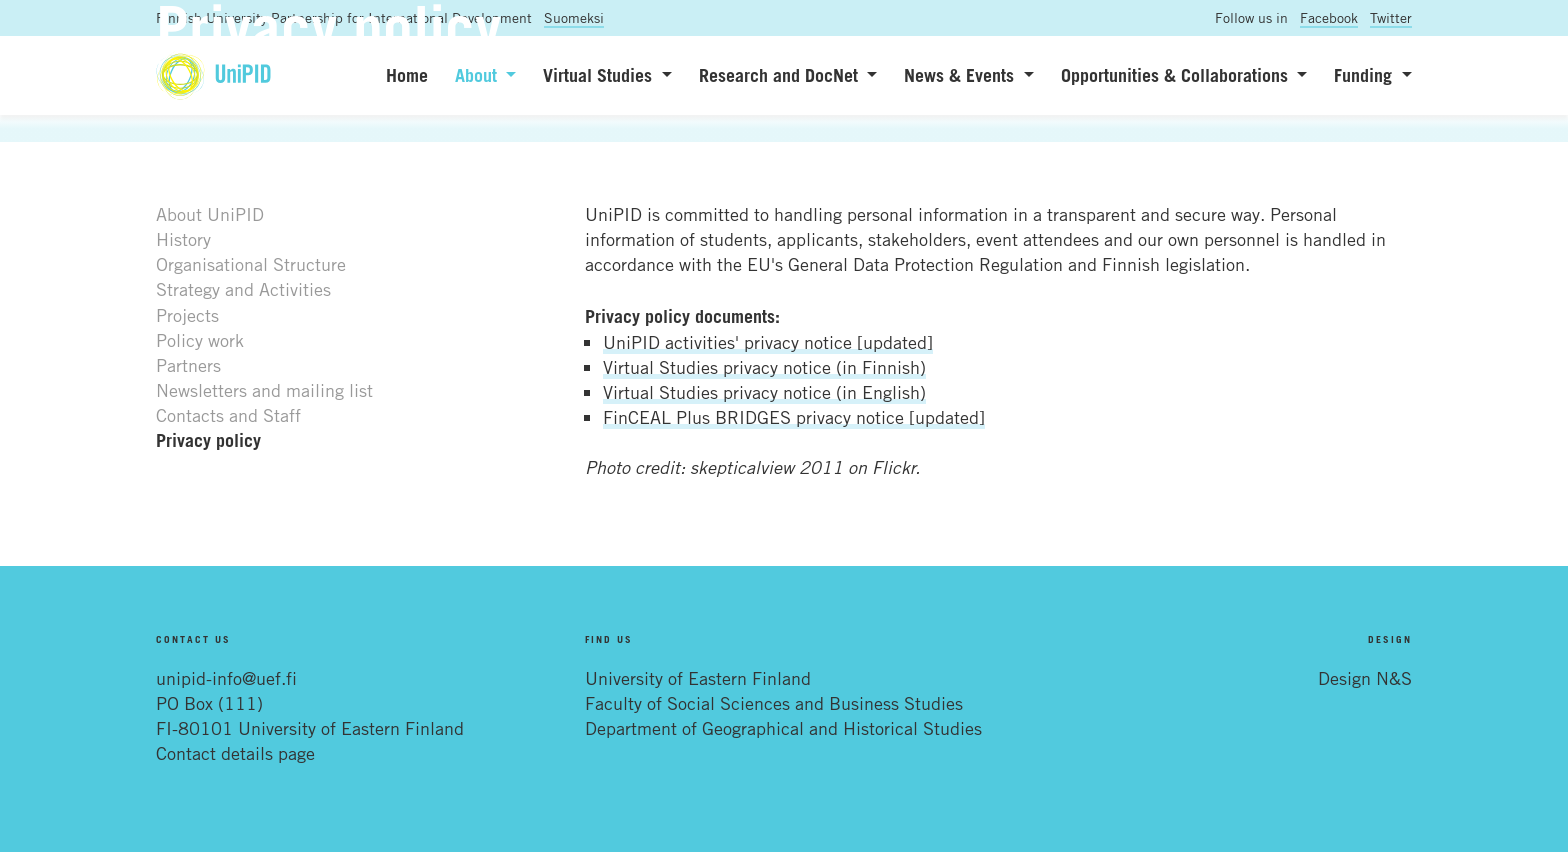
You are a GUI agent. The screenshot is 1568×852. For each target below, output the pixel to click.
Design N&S (1365, 678)
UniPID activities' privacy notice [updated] (768, 342)
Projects (187, 315)
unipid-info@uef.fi (226, 678)
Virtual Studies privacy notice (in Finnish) (764, 367)
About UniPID (210, 214)
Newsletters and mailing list (264, 390)
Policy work (200, 340)
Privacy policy (208, 440)
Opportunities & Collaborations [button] (1177, 75)
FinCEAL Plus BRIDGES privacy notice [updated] (794, 417)
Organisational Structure (251, 264)
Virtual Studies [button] (600, 75)
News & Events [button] (961, 75)
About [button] (478, 75)
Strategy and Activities (243, 289)
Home (407, 75)
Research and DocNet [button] (781, 75)
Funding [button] (1365, 75)
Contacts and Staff (228, 415)
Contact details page (235, 753)
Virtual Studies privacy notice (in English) (764, 392)
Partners (188, 365)
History (183, 239)
